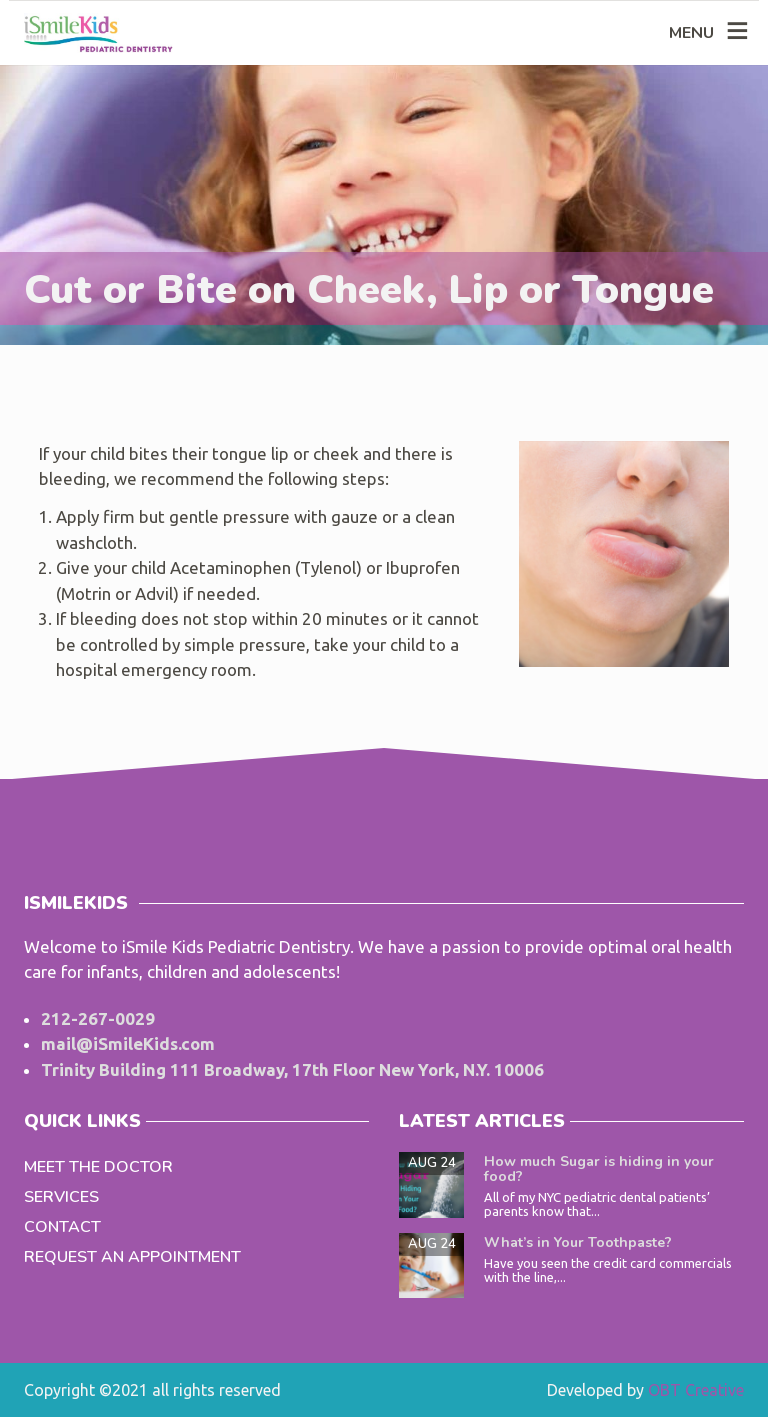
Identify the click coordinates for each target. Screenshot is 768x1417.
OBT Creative (696, 1390)
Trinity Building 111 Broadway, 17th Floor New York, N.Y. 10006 (292, 1069)
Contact (62, 1227)
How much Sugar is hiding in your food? (599, 1169)
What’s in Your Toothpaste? (578, 1242)
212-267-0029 (98, 1018)
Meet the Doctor (98, 1167)
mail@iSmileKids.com (128, 1043)
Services (61, 1197)
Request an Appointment (132, 1257)
